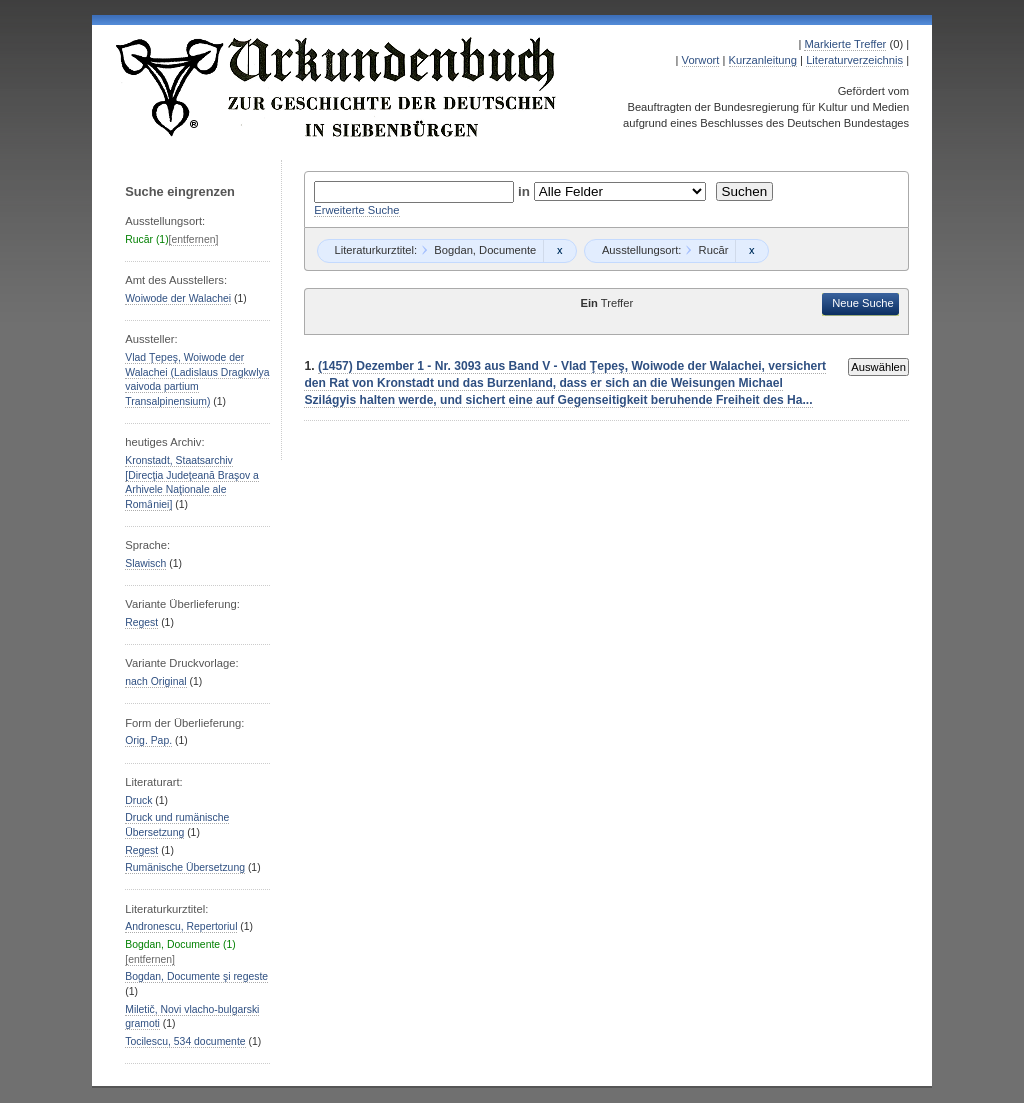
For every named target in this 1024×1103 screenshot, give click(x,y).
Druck (138, 800)
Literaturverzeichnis (854, 60)
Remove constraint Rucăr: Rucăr (751, 251)
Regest (141, 622)
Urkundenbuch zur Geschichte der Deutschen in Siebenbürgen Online (337, 87)
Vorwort (701, 60)
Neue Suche (863, 303)
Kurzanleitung (763, 60)
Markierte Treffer (845, 44)
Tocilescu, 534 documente (185, 1041)
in (526, 191)
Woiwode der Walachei (178, 298)
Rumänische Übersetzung (185, 867)
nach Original (155, 681)
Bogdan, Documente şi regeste (196, 976)
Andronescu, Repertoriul (181, 926)
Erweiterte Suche (356, 210)
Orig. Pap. (148, 740)
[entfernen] (194, 239)
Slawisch (145, 563)
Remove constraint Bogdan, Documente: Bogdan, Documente (559, 251)
